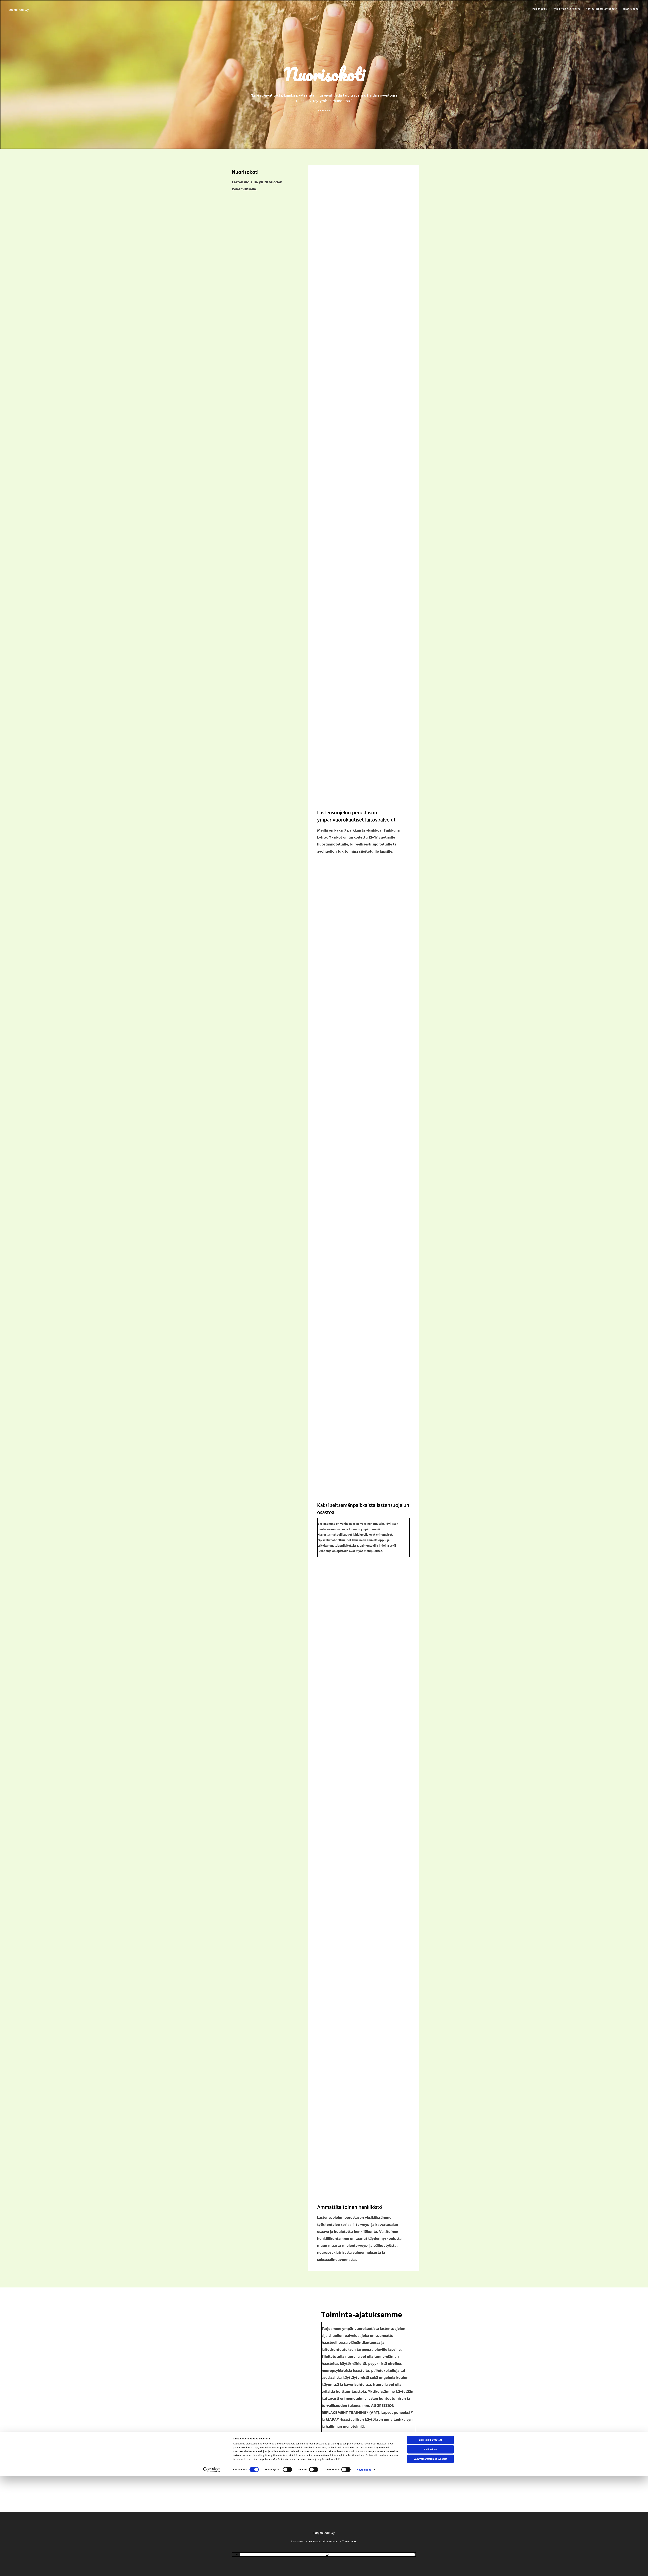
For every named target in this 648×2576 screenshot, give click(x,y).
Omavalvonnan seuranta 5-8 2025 (355, 2442)
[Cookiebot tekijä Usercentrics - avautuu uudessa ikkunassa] (211, 2569)
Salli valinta (430, 2549)
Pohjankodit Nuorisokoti (568, 9)
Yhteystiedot (630, 9)
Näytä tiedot (364, 2569)
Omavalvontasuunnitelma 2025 (354, 2435)
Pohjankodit (542, 9)
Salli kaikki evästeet (430, 2539)
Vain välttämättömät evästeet (430, 2558)
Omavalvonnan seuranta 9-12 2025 (356, 2450)
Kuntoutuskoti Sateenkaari (602, 9)
